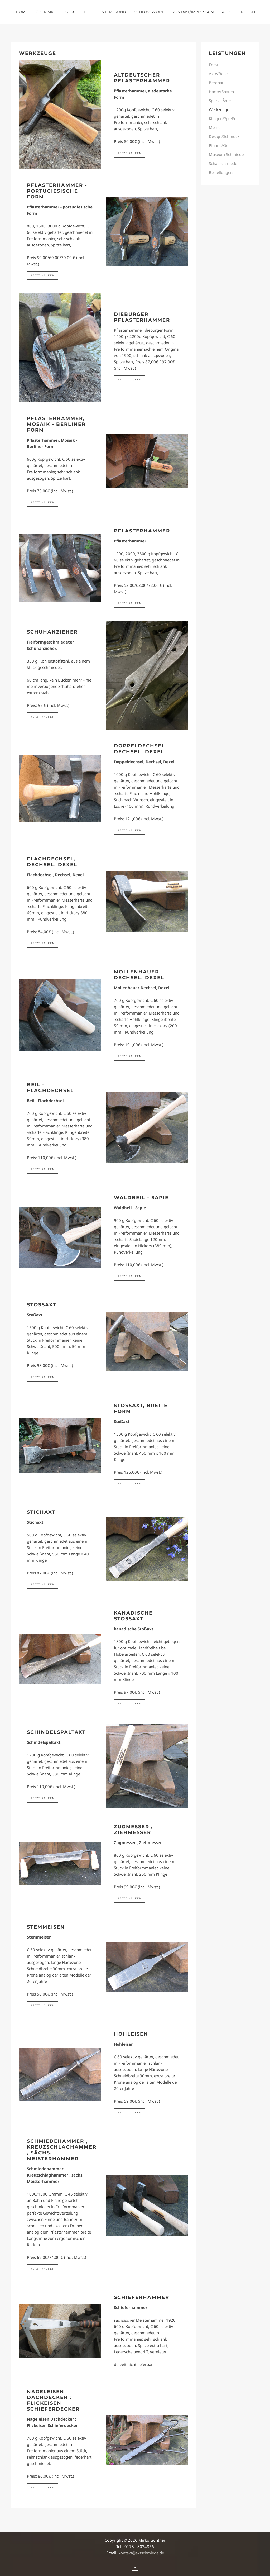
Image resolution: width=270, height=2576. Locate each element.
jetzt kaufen (130, 152)
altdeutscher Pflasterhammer (142, 78)
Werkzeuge (219, 109)
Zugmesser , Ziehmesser (133, 1829)
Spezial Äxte (220, 100)
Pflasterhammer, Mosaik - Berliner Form (56, 424)
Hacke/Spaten (221, 91)
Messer (215, 127)
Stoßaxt (41, 1305)
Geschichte (77, 11)
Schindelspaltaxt (56, 1732)
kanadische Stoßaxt (133, 1616)
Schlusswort (149, 11)
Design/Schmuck (224, 136)
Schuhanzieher (52, 632)
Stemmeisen (46, 1927)
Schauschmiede (223, 163)
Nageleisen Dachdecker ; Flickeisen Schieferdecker (53, 2400)
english (246, 11)
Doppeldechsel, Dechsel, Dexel (140, 749)
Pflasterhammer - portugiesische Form (57, 191)
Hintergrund (112, 11)
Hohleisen (131, 2034)
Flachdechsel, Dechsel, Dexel (52, 862)
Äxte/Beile (218, 73)
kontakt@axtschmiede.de (141, 2552)
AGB (226, 11)
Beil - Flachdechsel (50, 1087)
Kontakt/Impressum (193, 11)
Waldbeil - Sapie (141, 1198)
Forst (213, 64)
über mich (46, 11)
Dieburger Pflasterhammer (142, 317)
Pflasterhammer (142, 531)
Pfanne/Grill (220, 145)
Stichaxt (41, 1512)
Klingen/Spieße (222, 118)
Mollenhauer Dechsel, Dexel (139, 974)
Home (22, 11)
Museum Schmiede (226, 154)
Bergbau (216, 82)
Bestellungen (221, 172)
